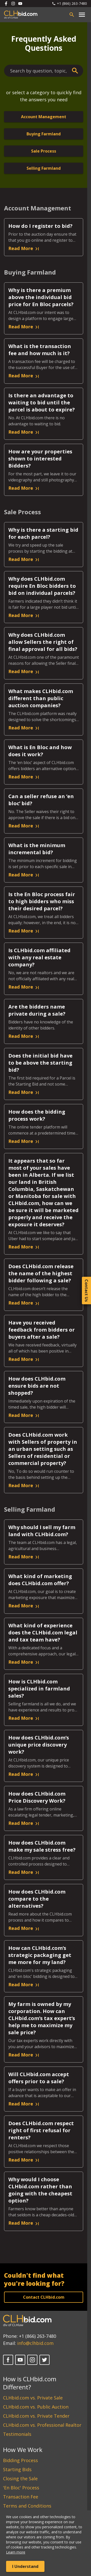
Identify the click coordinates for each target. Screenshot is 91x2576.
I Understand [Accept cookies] (25, 2566)
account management (43, 116)
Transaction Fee (20, 2497)
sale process (43, 151)
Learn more (15, 2552)
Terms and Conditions (27, 2506)
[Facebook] (8, 2360)
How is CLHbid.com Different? (29, 2383)
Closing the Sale (20, 2478)
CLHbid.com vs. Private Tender (36, 2416)
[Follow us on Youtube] (20, 4)
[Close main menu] (82, 15)
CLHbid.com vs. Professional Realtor (42, 2425)
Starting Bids (17, 2469)
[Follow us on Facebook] (6, 4)
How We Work (22, 2449)
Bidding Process (20, 2460)
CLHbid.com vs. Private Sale (33, 2398)
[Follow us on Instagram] (13, 4)
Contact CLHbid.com (43, 2297)
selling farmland (44, 168)
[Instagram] (32, 2360)
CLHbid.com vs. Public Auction (36, 2407)
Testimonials (17, 2434)
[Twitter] (44, 2360)
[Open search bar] (72, 15)
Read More (24, 248)
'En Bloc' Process (21, 2488)
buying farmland (44, 134)
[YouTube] (20, 2360)
